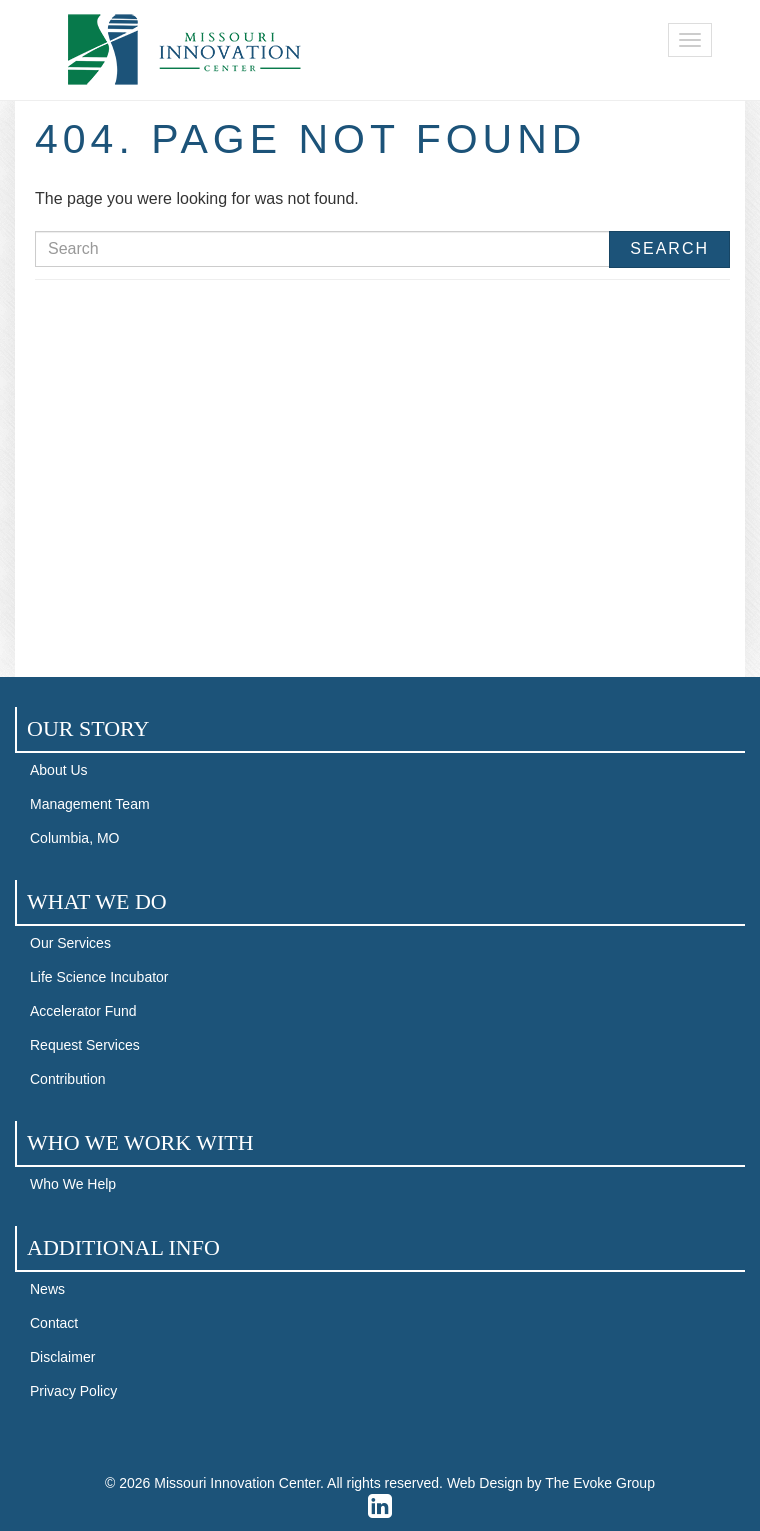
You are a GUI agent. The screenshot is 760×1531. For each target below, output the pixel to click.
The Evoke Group (600, 1483)
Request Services (85, 1045)
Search (669, 248)
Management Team (90, 804)
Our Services (70, 943)
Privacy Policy (73, 1391)
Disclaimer (62, 1357)
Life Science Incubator (99, 977)
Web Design (485, 1483)
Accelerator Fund (83, 1011)
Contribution (68, 1079)
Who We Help (73, 1184)
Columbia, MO (74, 838)
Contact (54, 1323)
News (47, 1289)
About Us (59, 770)
